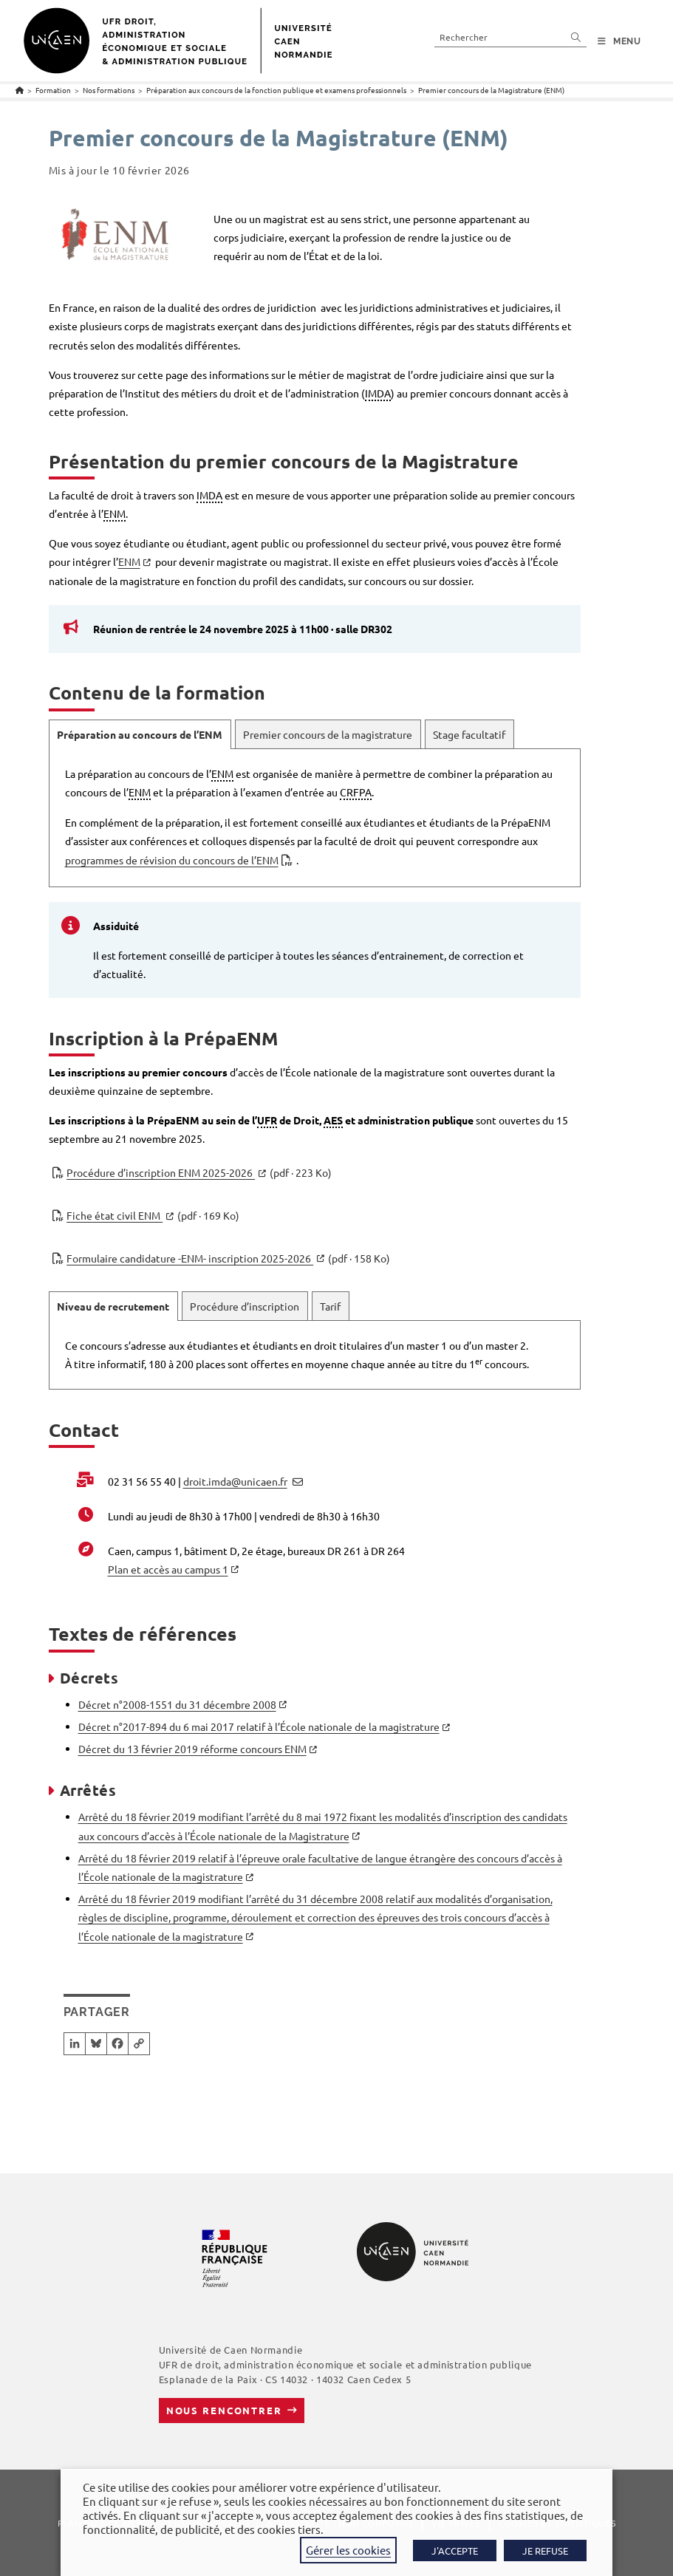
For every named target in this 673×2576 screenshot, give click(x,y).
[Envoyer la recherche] (576, 37)
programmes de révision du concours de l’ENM (172, 860)
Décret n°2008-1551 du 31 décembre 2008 (177, 1704)
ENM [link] (114, 513)
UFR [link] (267, 1120)
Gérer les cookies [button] (348, 2550)
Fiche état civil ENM (152, 1215)
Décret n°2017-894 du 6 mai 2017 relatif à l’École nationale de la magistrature (259, 1726)
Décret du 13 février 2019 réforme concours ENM (192, 1748)
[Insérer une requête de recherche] (510, 37)
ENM (129, 561)
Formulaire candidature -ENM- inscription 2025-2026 (228, 1258)
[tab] (140, 734)
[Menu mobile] (619, 41)
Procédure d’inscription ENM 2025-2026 (199, 1173)
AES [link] (333, 1120)
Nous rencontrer (224, 2410)
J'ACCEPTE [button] (454, 2550)
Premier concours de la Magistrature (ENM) (491, 89)
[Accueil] (20, 89)
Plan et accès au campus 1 (168, 1569)
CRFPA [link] (356, 792)
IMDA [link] (378, 393)
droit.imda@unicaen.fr (235, 1481)
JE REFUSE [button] (545, 2550)
